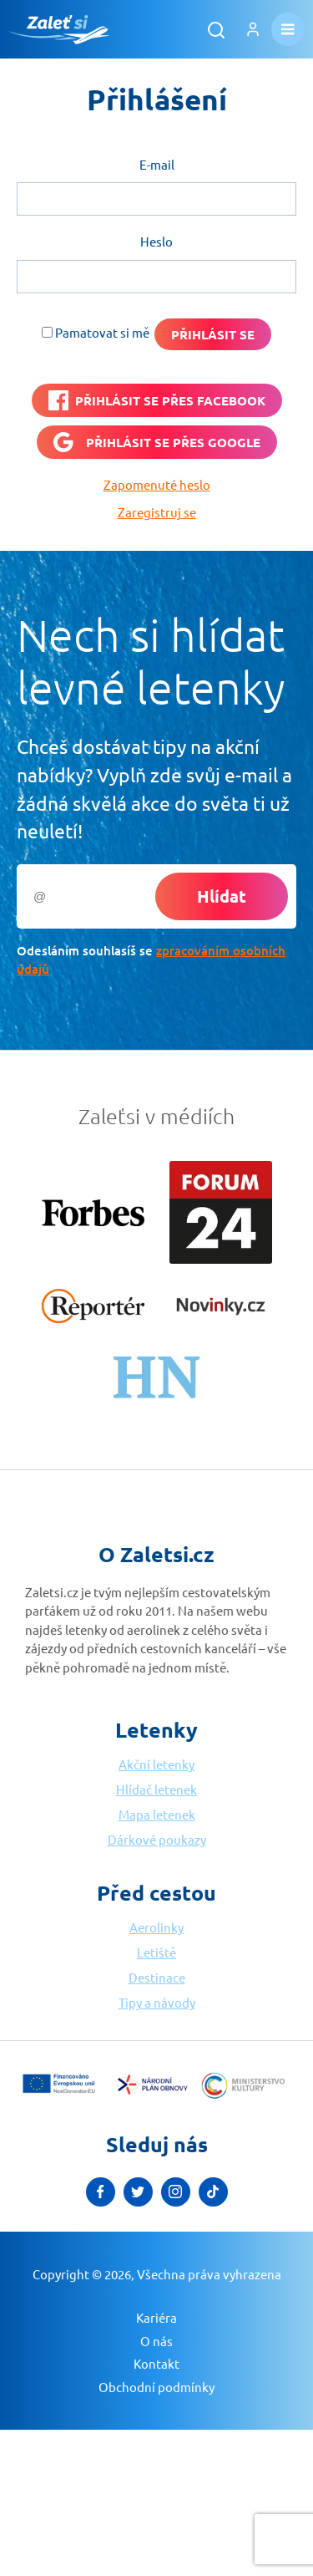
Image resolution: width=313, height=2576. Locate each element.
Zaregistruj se (157, 512)
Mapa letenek (157, 1814)
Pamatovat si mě (102, 332)
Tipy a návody (157, 2002)
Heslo (156, 241)
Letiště (156, 1952)
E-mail (156, 164)
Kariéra (156, 2317)
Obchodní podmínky (156, 2387)
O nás (156, 2341)
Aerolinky (156, 1927)
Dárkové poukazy (157, 1839)
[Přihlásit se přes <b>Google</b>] (157, 442)
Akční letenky (156, 1764)
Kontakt (156, 2363)
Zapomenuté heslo (156, 484)
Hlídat (221, 896)
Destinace (157, 1977)
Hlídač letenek (156, 1789)
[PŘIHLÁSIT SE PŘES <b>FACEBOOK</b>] (157, 400)
